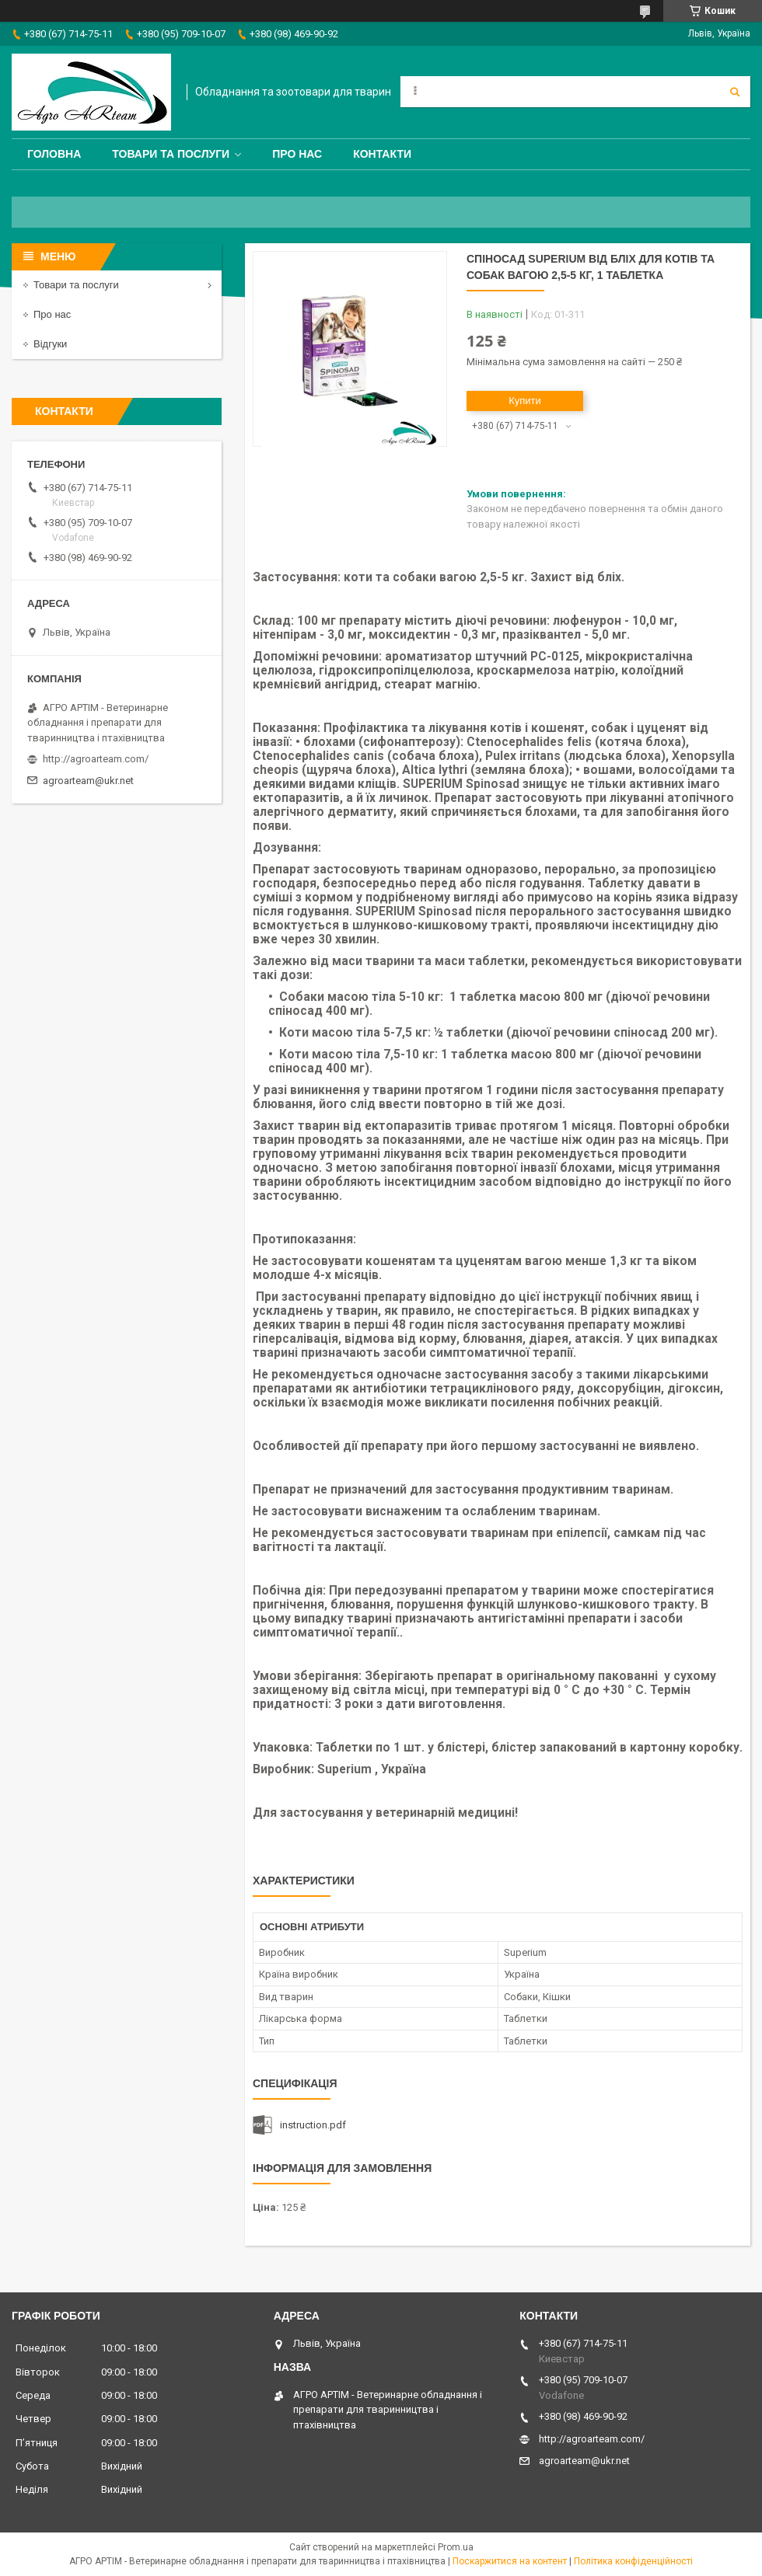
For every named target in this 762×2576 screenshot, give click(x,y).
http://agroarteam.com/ (96, 759)
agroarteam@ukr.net (88, 780)
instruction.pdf (313, 2125)
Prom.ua (456, 2547)
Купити (525, 400)
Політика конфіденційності (633, 2561)
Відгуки (50, 344)
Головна (54, 154)
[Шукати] (734, 91)
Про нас (297, 154)
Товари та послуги (170, 154)
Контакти (382, 154)
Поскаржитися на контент (510, 2561)
